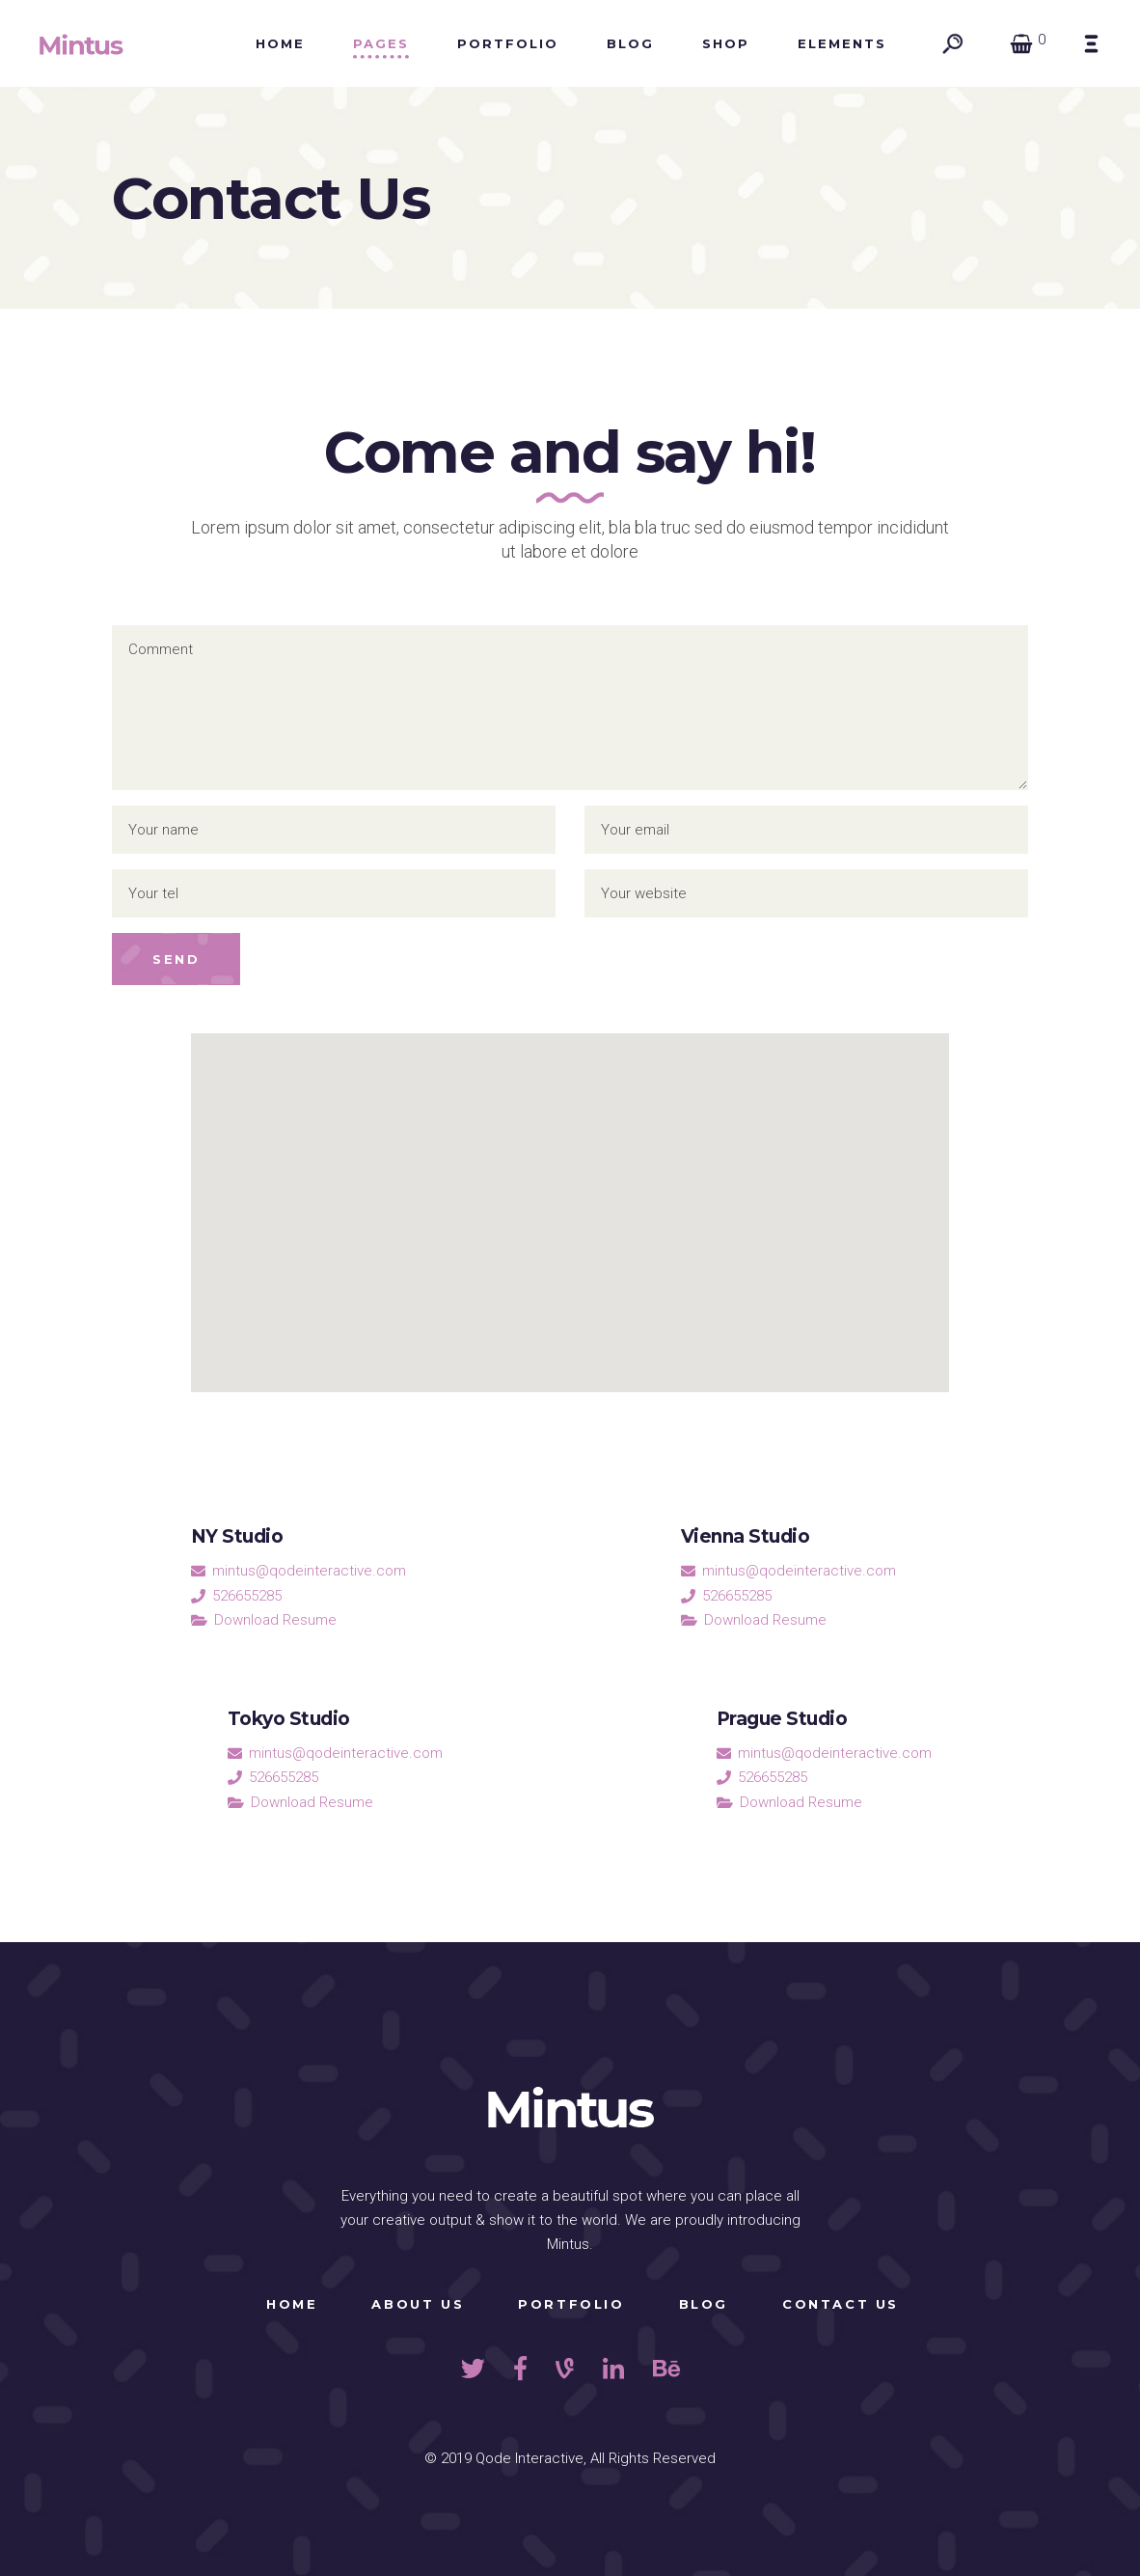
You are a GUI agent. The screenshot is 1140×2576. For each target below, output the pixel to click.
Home (291, 2304)
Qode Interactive (529, 2458)
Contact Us (840, 2304)
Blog (703, 2304)
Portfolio (571, 2304)
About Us (417, 2304)
